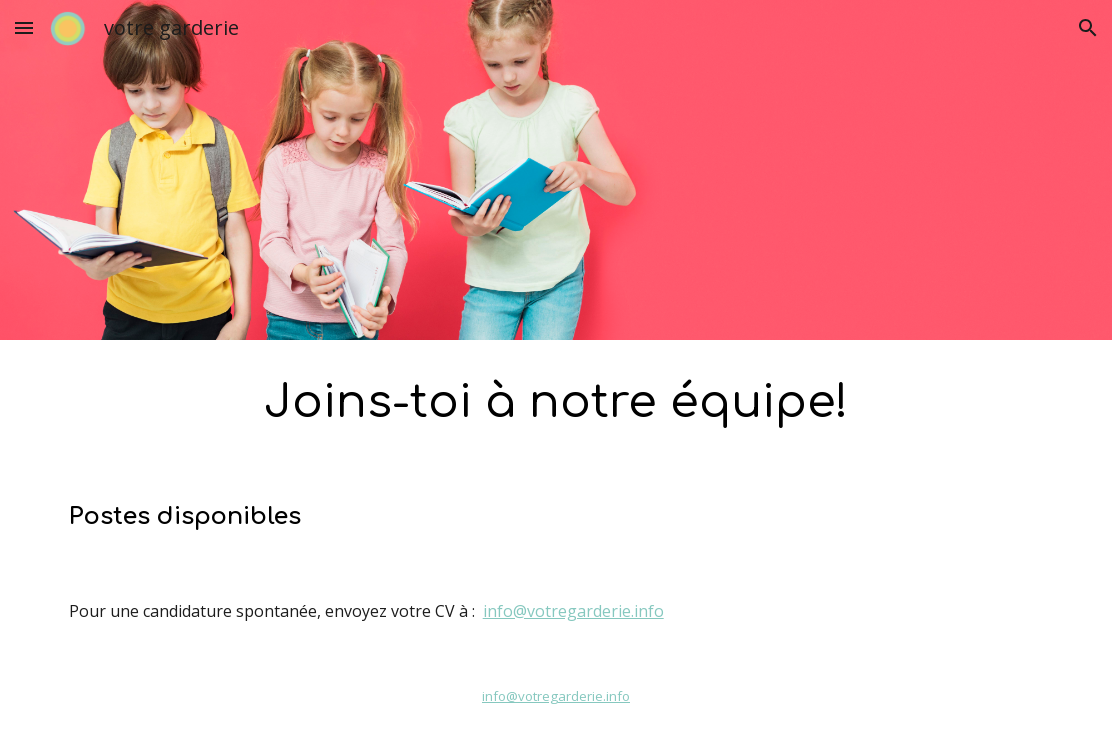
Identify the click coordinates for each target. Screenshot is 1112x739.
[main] (556, 403)
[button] (24, 27)
